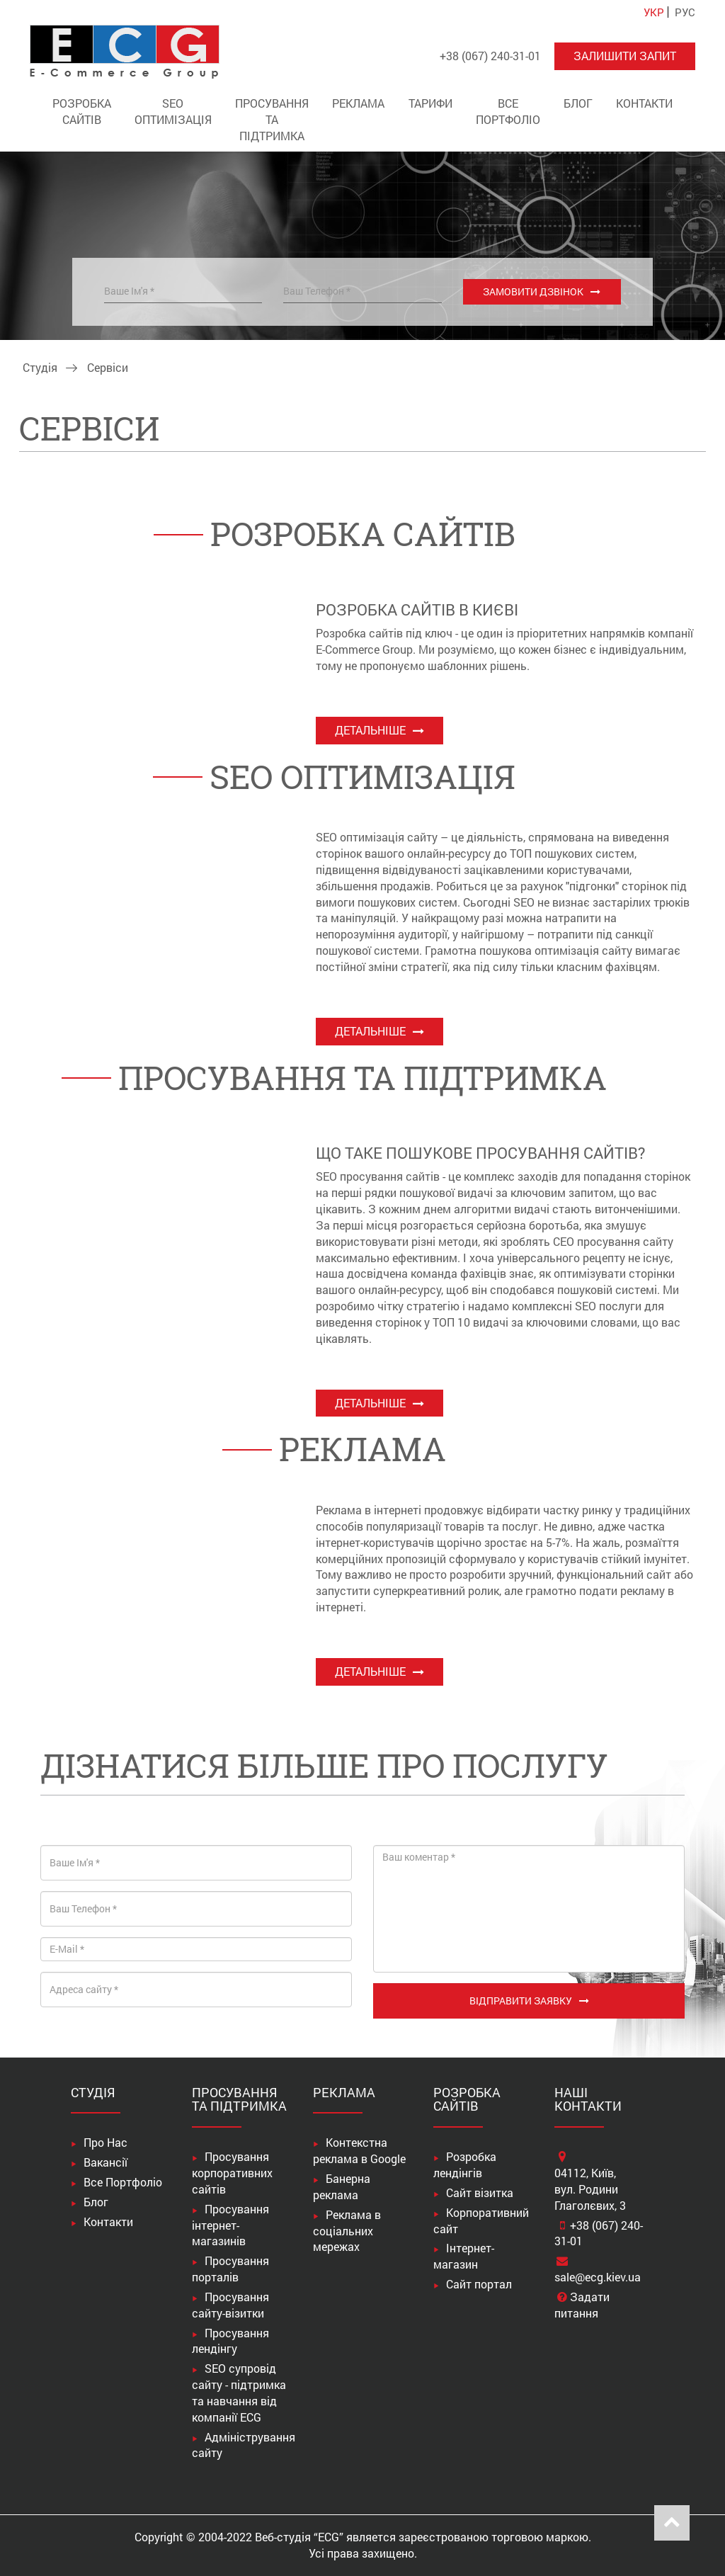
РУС (685, 12)
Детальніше (370, 729)
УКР (654, 12)
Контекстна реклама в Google (359, 2150)
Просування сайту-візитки (230, 2304)
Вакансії (105, 2162)
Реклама (358, 103)
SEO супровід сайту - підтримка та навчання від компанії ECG (239, 2392)
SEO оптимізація (173, 111)
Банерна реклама (341, 2186)
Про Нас (105, 2142)
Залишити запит (624, 55)
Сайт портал (479, 2283)
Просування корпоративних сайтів (232, 2172)
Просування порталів (230, 2268)
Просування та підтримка (272, 119)
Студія (40, 367)
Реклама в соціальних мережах (347, 2230)
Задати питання (582, 2304)
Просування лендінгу (230, 2340)
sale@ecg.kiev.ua (597, 2276)
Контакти (644, 103)
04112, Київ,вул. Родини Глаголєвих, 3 (590, 2189)
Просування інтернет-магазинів (230, 2225)
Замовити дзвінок (533, 291)
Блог (578, 103)
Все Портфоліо (508, 111)
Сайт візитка (479, 2192)
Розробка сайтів (81, 111)
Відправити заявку (520, 2000)
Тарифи (430, 103)
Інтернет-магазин (463, 2255)
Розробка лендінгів (464, 2164)
